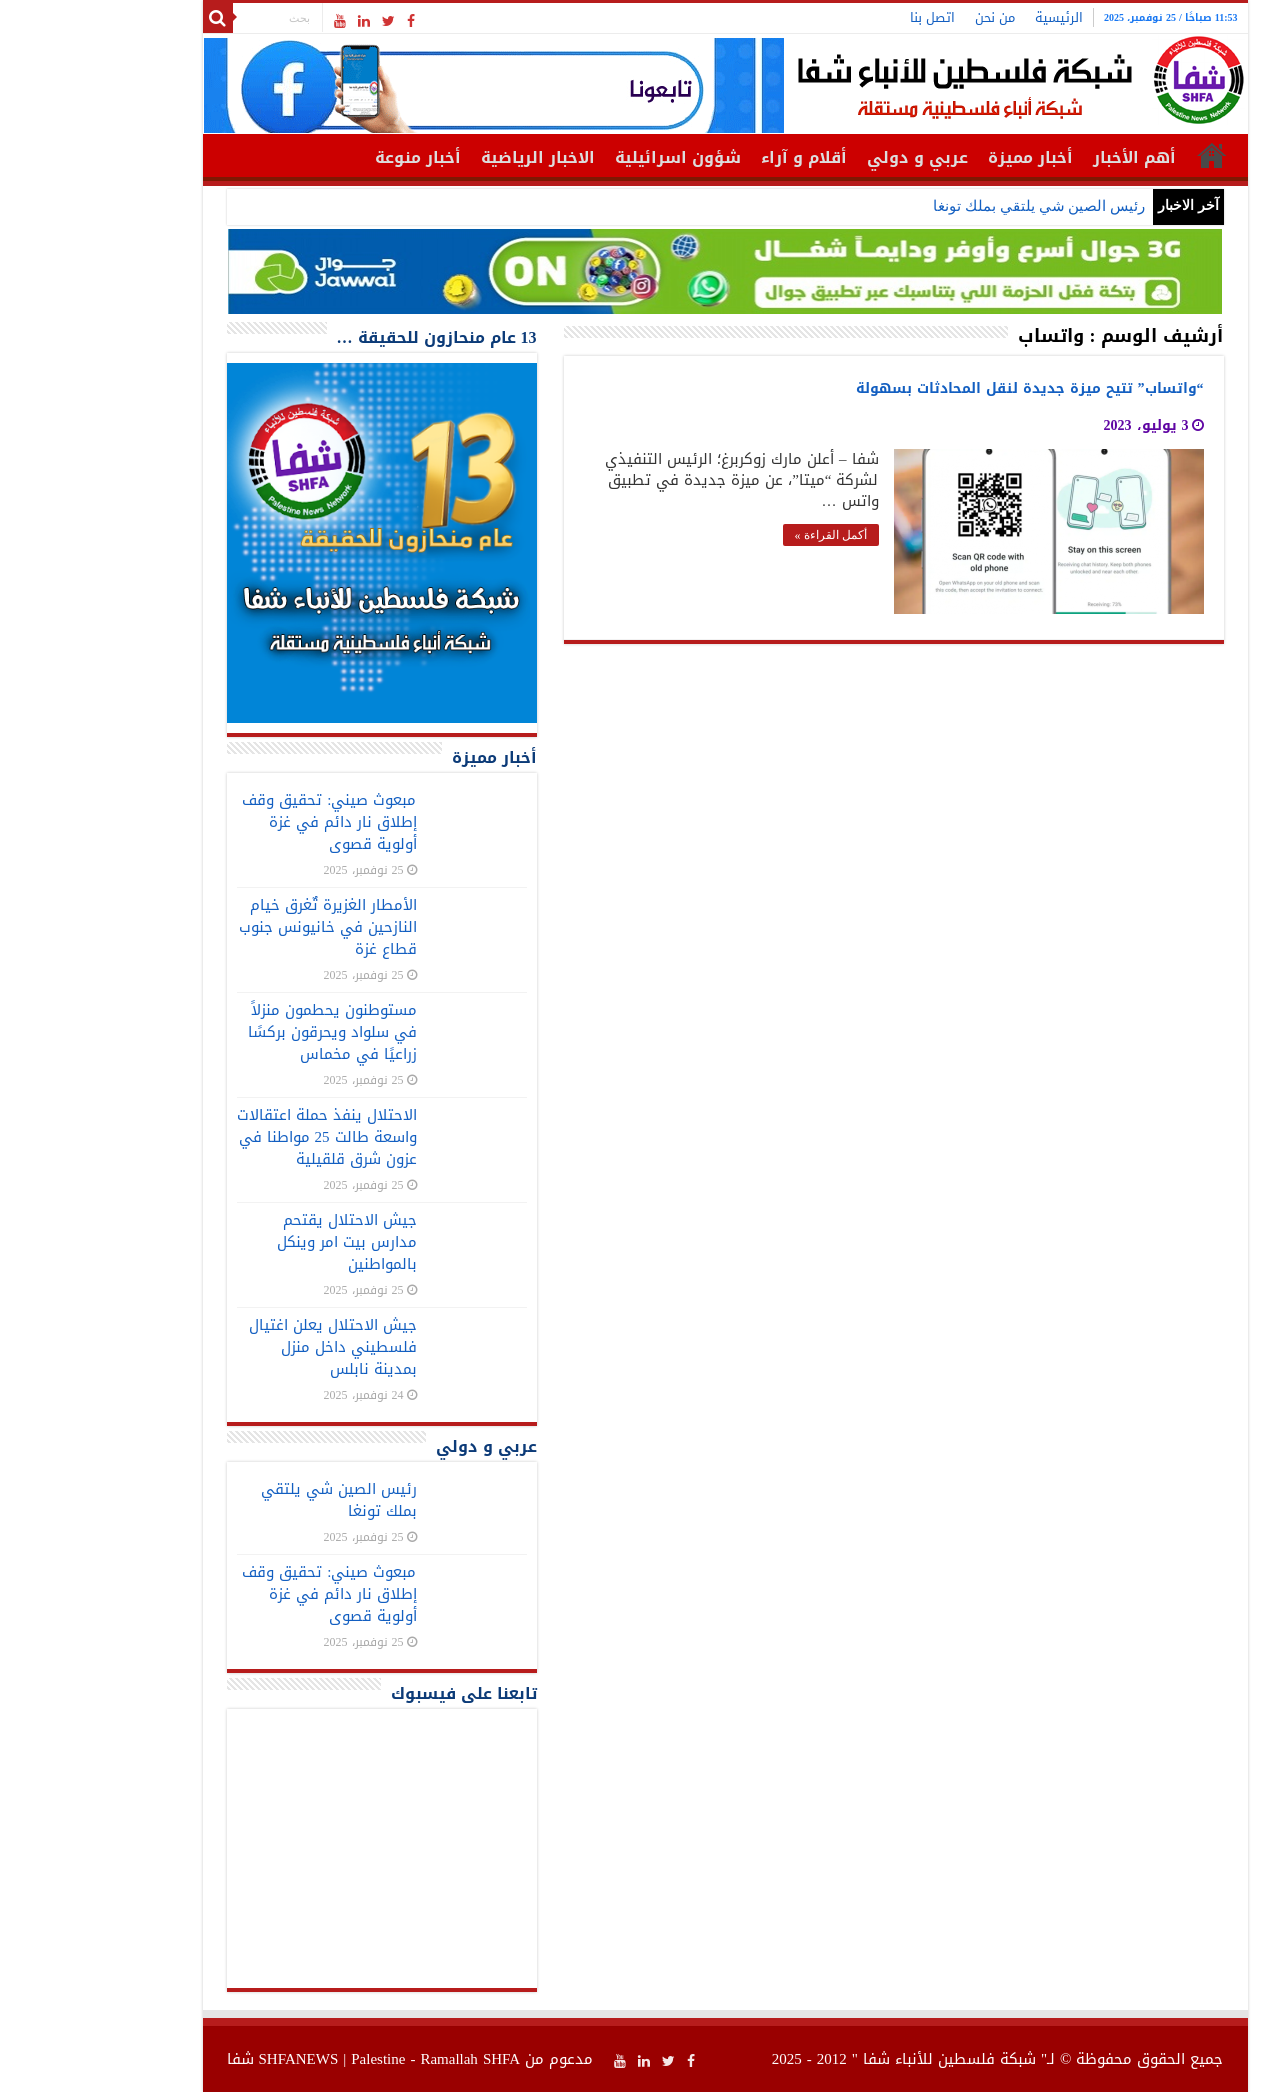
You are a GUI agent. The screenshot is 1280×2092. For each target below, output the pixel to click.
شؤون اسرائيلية (593, 157)
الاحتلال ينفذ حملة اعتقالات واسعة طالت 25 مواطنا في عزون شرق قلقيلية (242, 1137)
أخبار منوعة (333, 157)
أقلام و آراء (719, 157)
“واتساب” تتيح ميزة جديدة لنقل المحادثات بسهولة (945, 388)
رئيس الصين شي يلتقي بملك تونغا (954, 206)
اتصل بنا (847, 17)
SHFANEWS (214, 2059)
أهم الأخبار (1049, 157)
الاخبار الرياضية (453, 157)
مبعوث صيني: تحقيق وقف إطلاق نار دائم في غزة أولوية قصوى (244, 822)
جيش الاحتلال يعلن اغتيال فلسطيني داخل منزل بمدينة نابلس (248, 1347)
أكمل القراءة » (746, 535)
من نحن (910, 17)
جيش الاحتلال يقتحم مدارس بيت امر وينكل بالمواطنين (262, 1242)
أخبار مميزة (945, 157)
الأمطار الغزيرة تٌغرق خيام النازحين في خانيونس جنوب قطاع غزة (243, 927)
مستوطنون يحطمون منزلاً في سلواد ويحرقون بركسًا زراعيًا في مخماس (247, 1032)
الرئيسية (974, 17)
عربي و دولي (832, 157)
